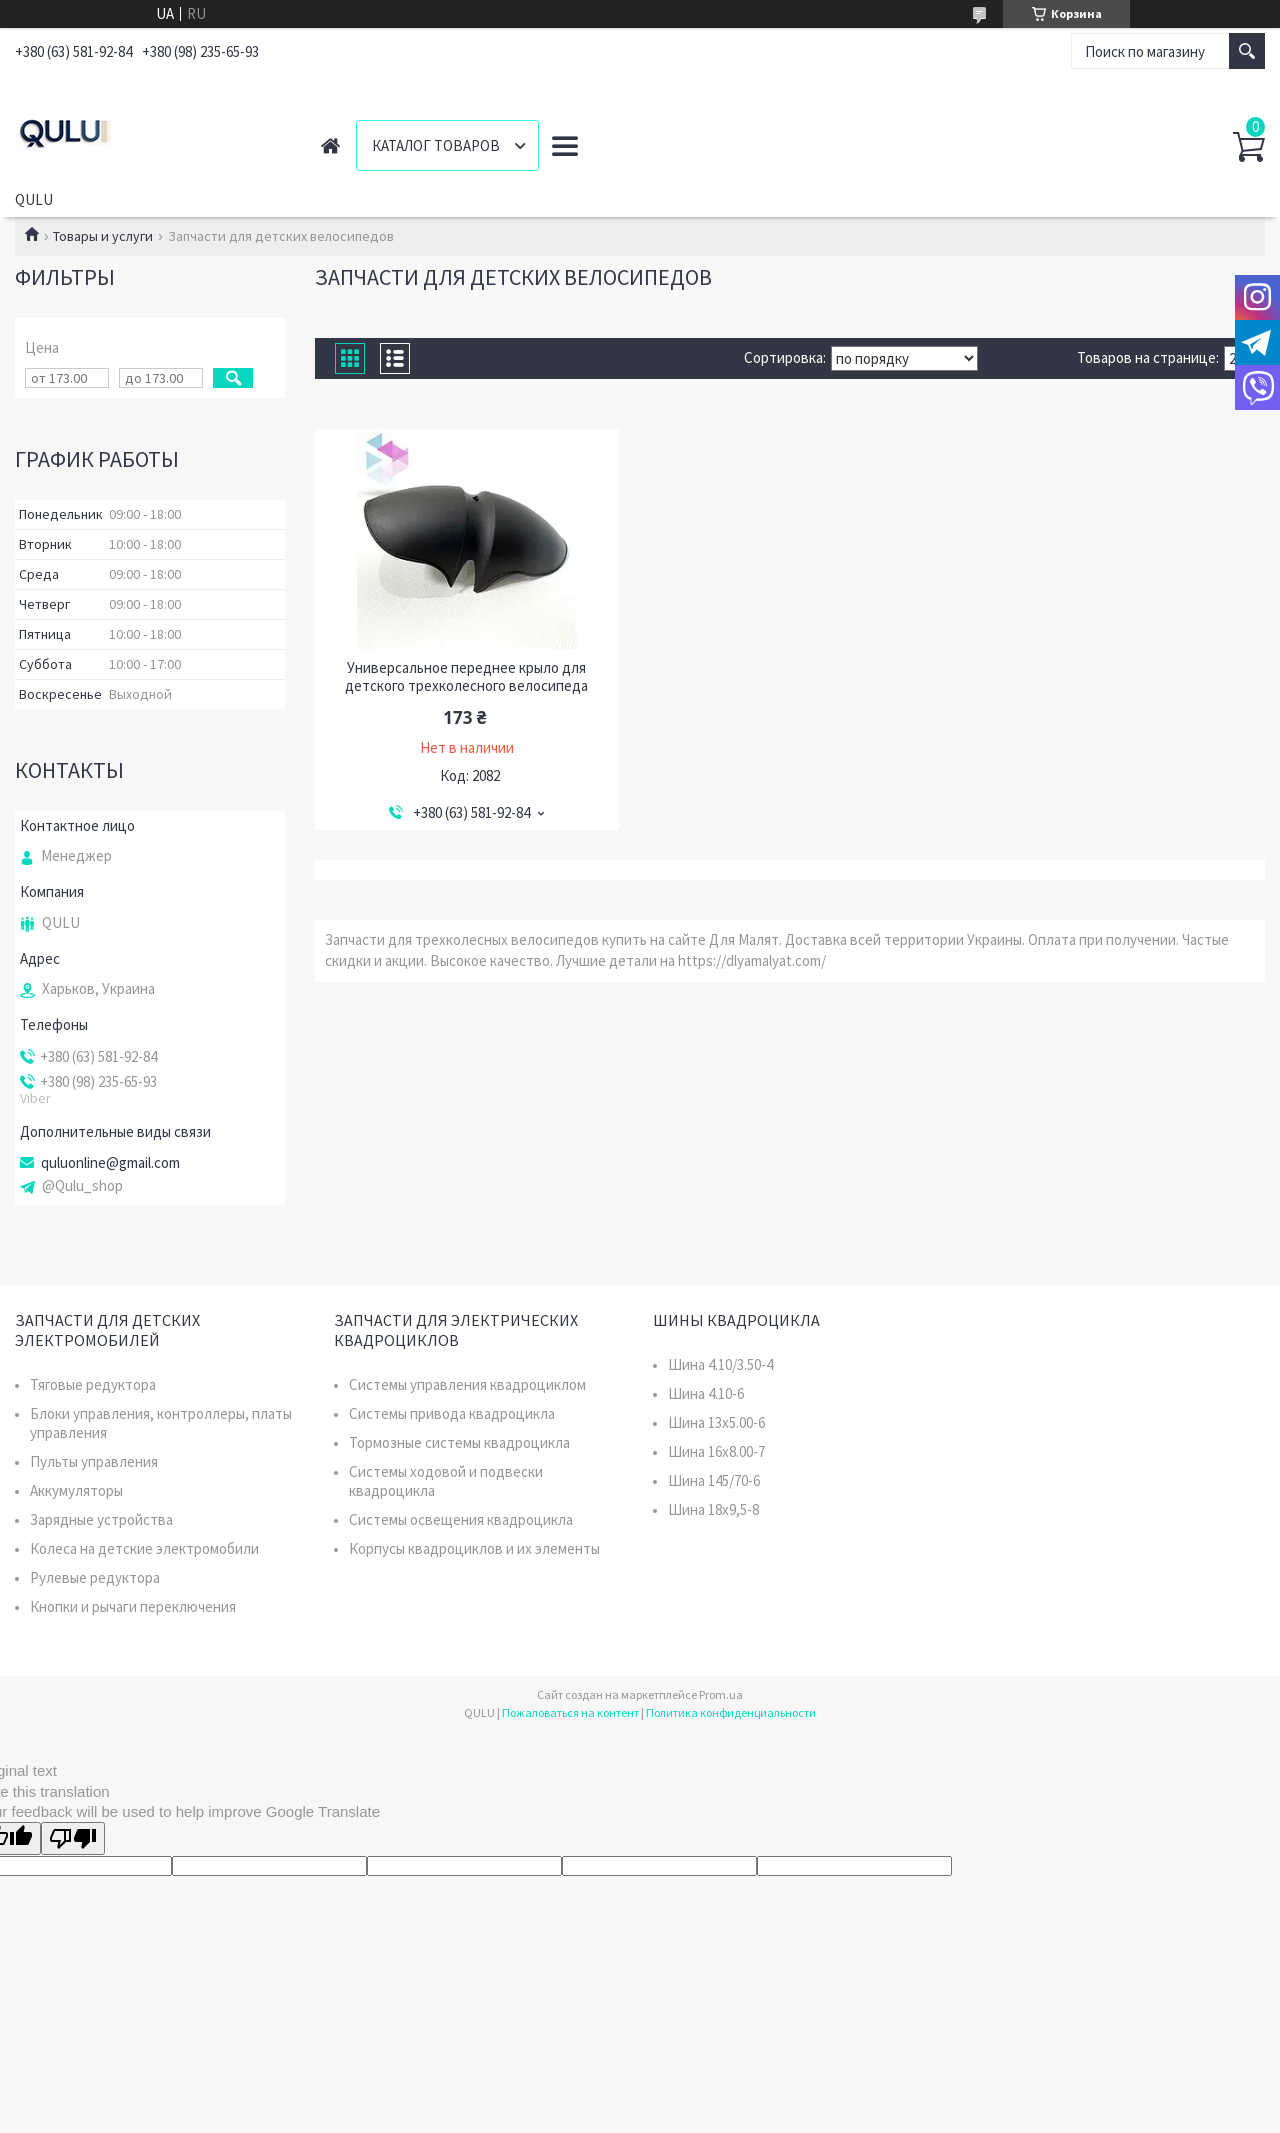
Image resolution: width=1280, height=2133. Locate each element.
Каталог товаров (436, 145)
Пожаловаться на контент (570, 1712)
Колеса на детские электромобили (144, 1548)
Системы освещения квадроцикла (461, 1519)
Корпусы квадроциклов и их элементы (474, 1548)
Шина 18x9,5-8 (713, 1509)
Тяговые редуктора (93, 1384)
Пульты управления (94, 1461)
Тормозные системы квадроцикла (459, 1442)
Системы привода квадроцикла (452, 1413)
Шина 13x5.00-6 (716, 1422)
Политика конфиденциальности (731, 1712)
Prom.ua (721, 1694)
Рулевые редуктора (95, 1577)
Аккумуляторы (76, 1490)
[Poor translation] (73, 1838)
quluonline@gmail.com (110, 1163)
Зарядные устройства (101, 1519)
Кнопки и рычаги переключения (133, 1606)
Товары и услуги (103, 236)
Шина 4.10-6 (706, 1393)
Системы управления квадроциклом (467, 1384)
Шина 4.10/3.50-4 (720, 1364)
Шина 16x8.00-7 (716, 1451)
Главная (330, 145)
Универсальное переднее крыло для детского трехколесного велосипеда (466, 677)
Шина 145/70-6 (714, 1480)
